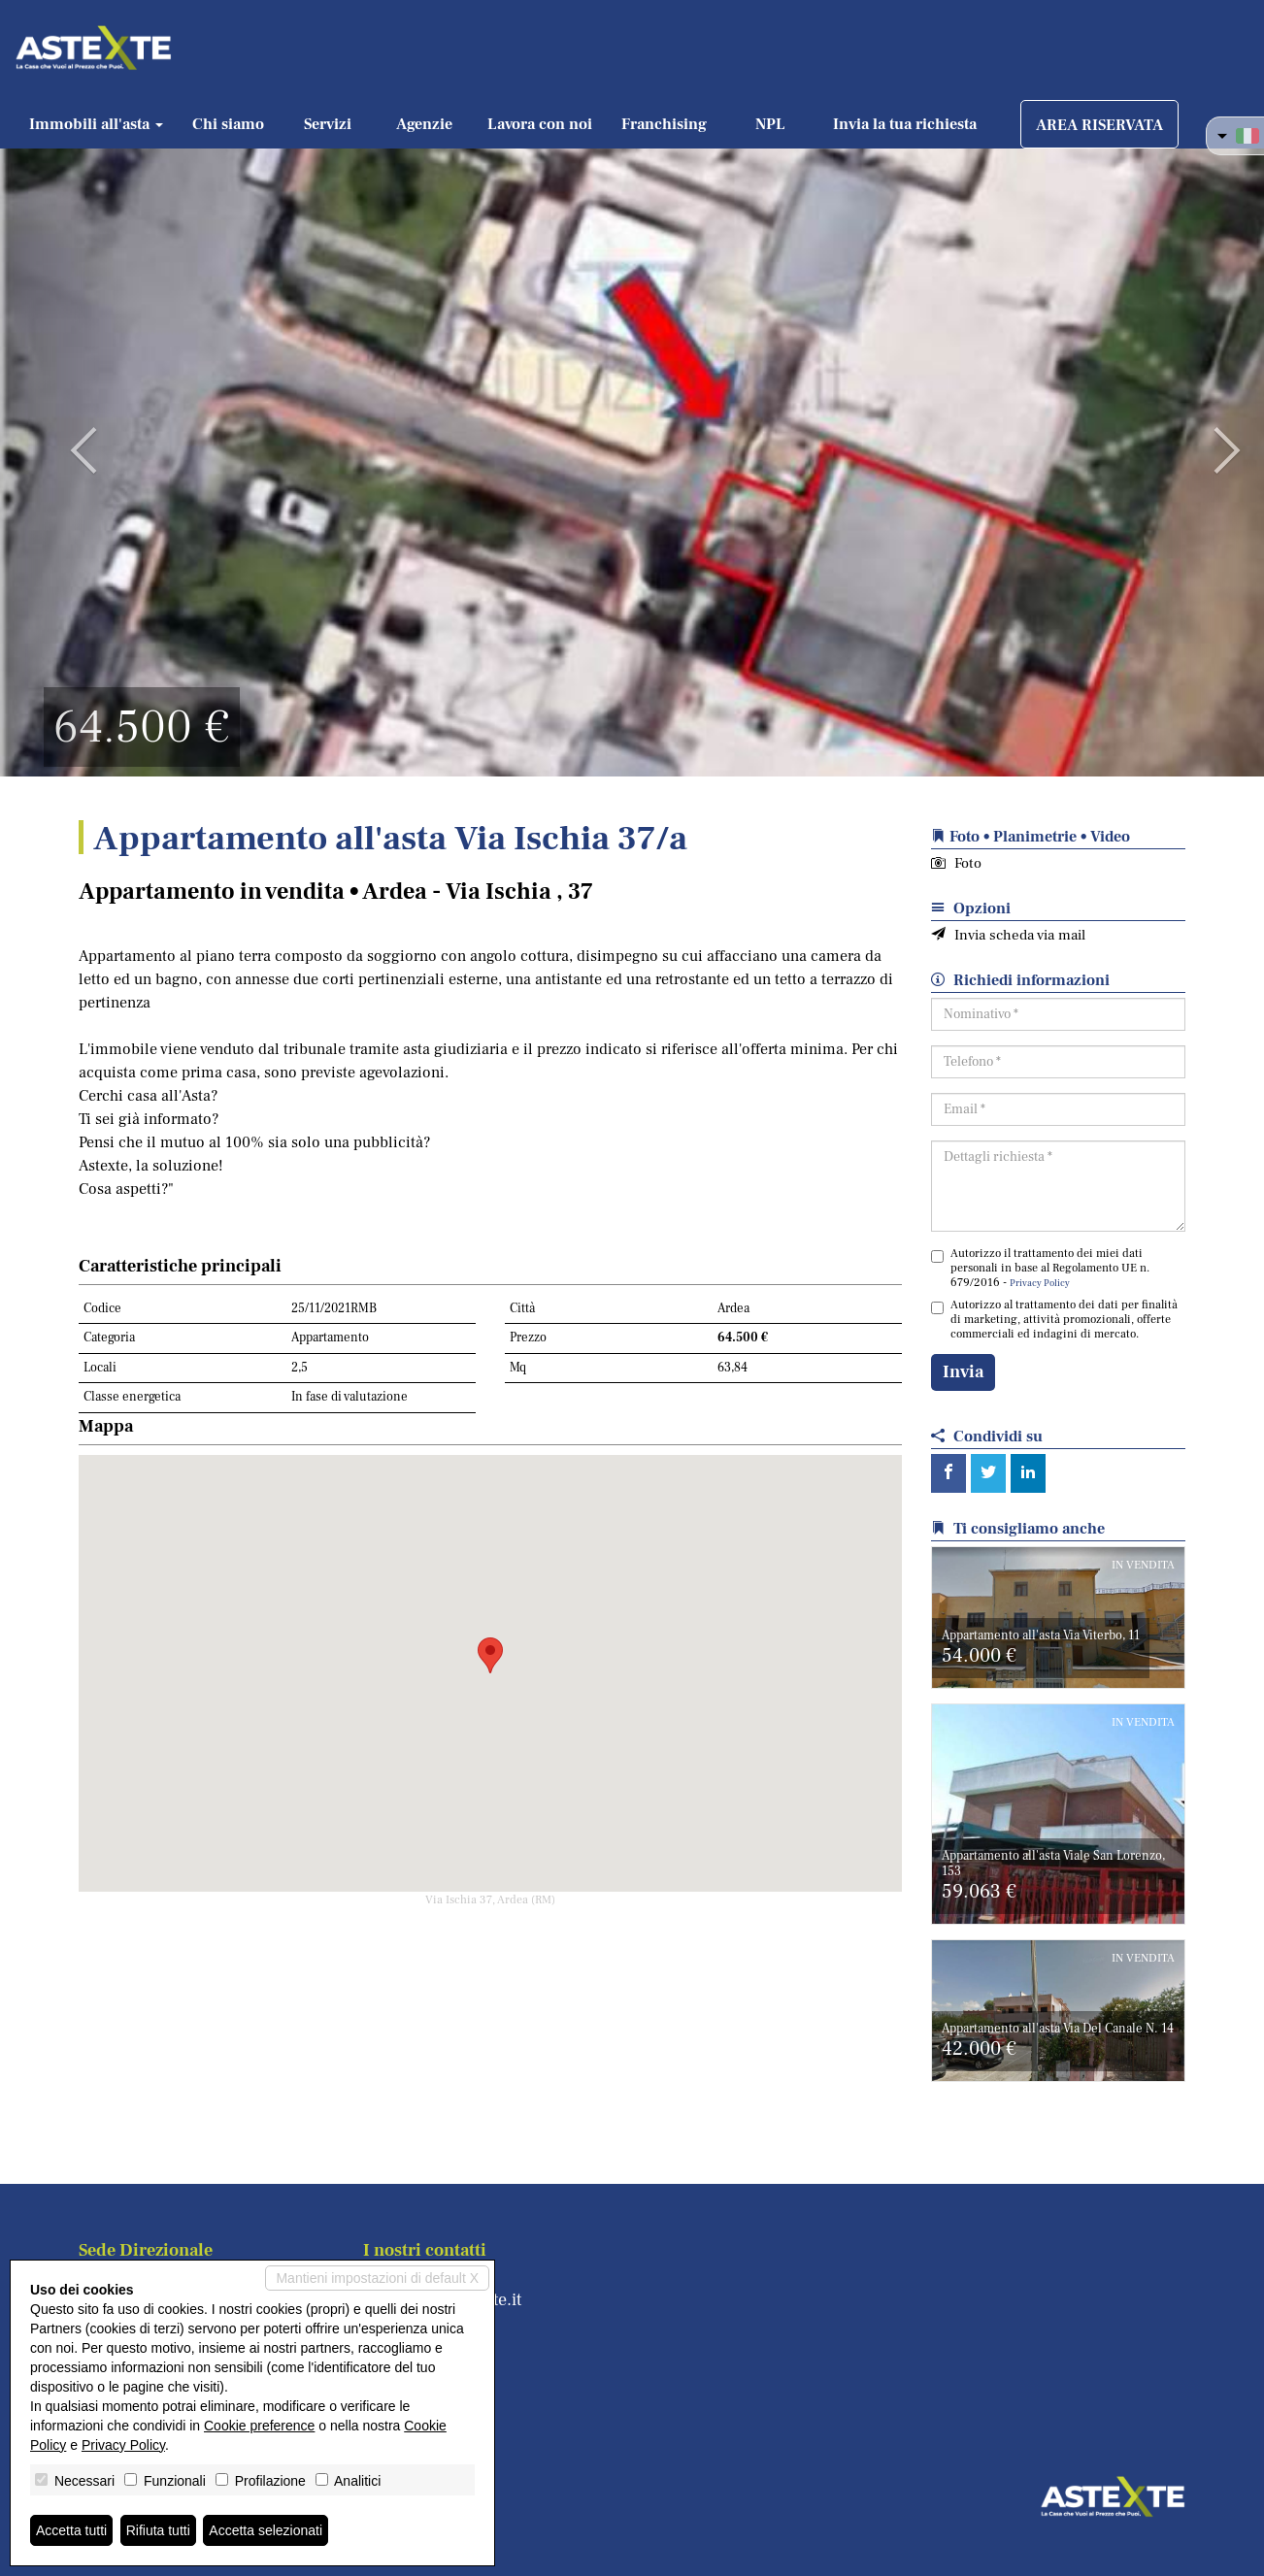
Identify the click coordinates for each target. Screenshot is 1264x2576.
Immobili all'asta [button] (96, 124)
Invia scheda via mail (1008, 935)
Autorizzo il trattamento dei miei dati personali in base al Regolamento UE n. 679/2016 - (1040, 1268)
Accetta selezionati (265, 2530)
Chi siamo (228, 124)
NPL (770, 124)
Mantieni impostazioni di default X (377, 2278)
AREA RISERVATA (1099, 125)
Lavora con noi (539, 124)
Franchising (664, 124)
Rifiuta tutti (158, 2530)
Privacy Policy (1040, 1282)
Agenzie (424, 124)
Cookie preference (259, 2425)
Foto (956, 863)
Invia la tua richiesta (905, 124)
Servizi (327, 124)
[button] (63, 436)
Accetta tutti (71, 2530)
